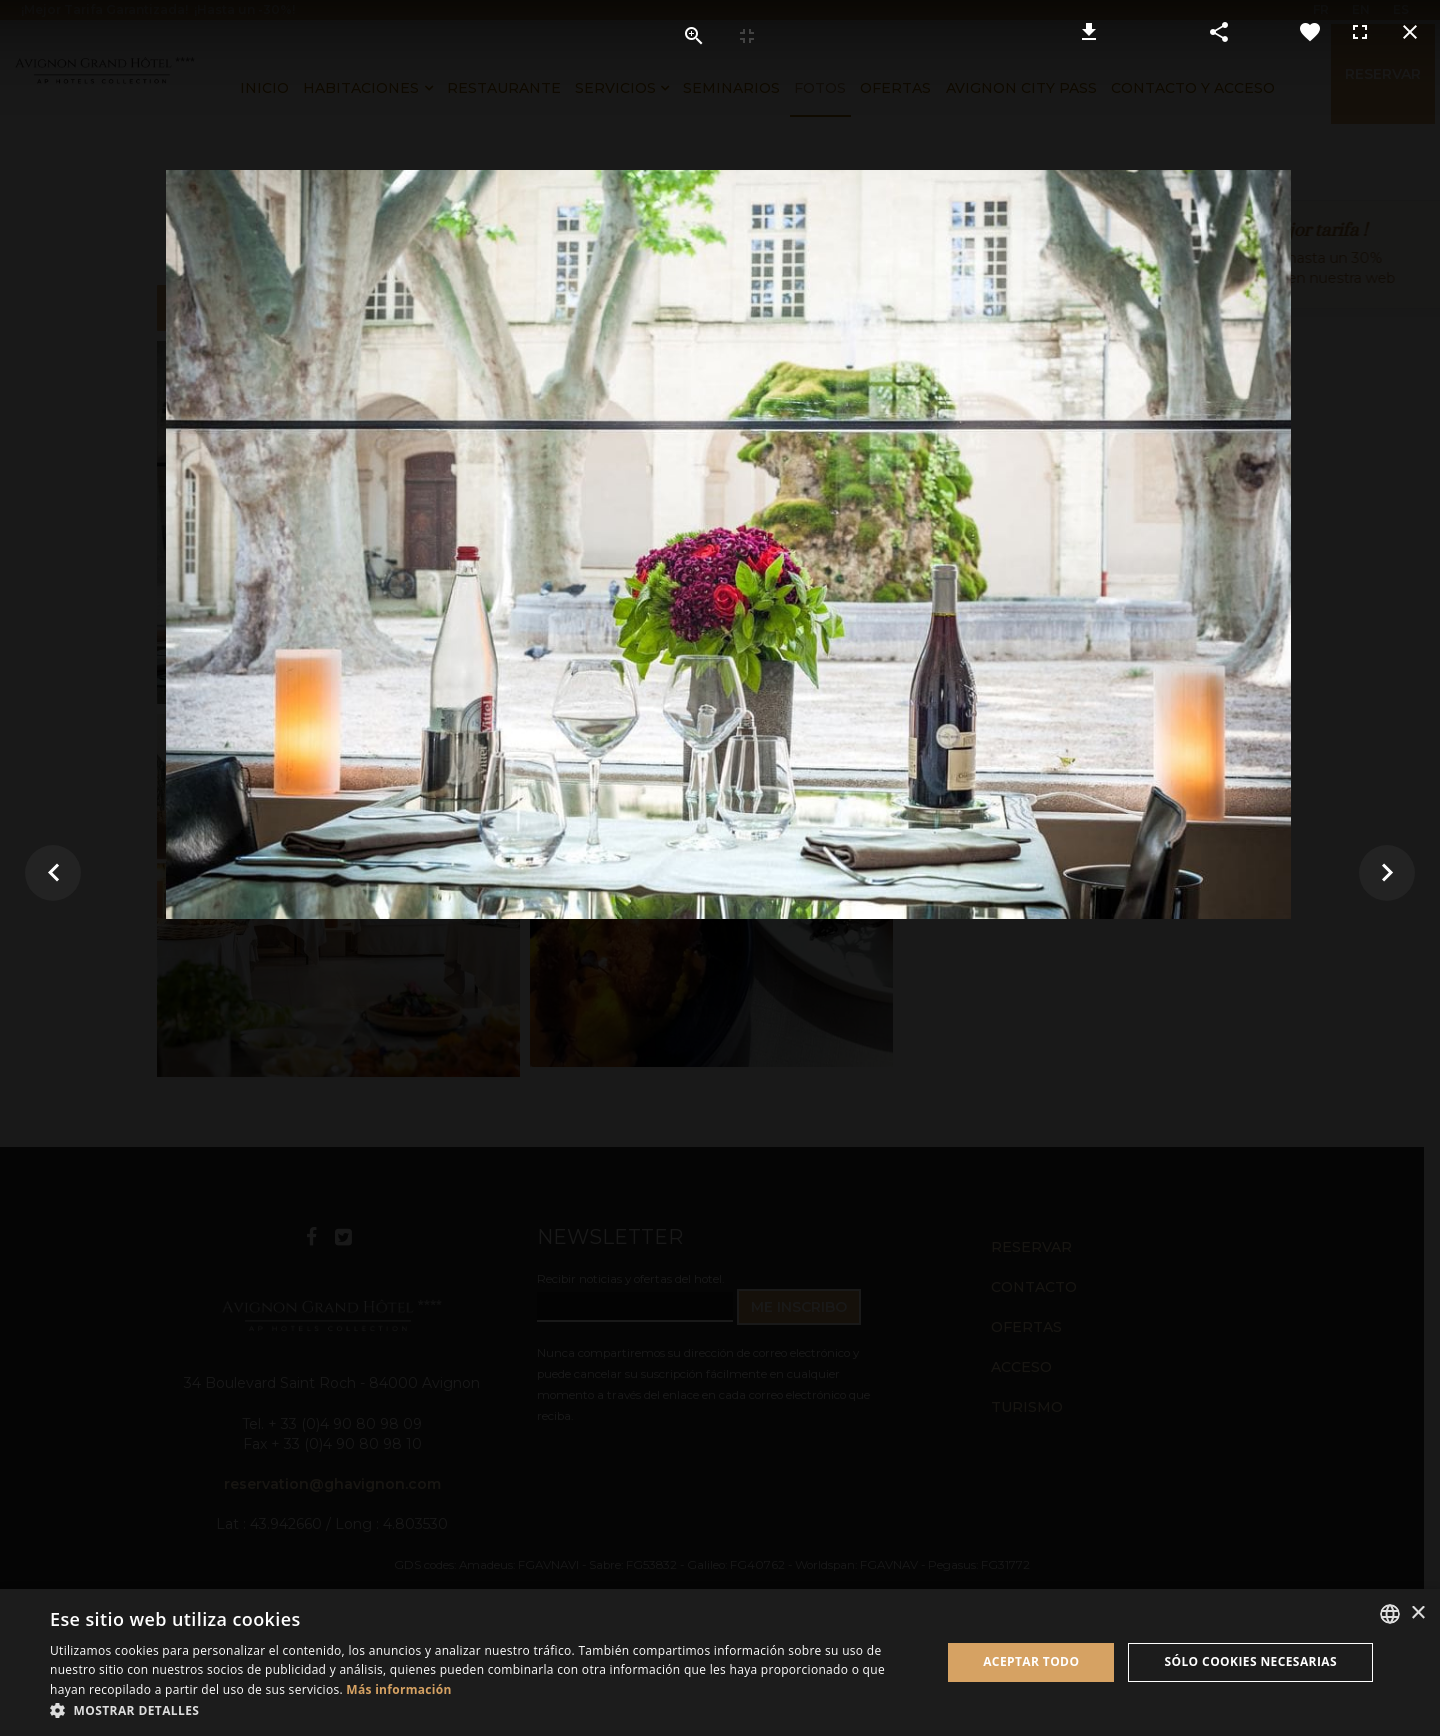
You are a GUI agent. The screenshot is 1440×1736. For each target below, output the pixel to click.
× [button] (1417, 1613)
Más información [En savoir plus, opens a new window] (398, 1689)
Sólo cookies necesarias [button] (1250, 1661)
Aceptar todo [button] (1031, 1661)
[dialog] (720, 1662)
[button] (482, 1710)
